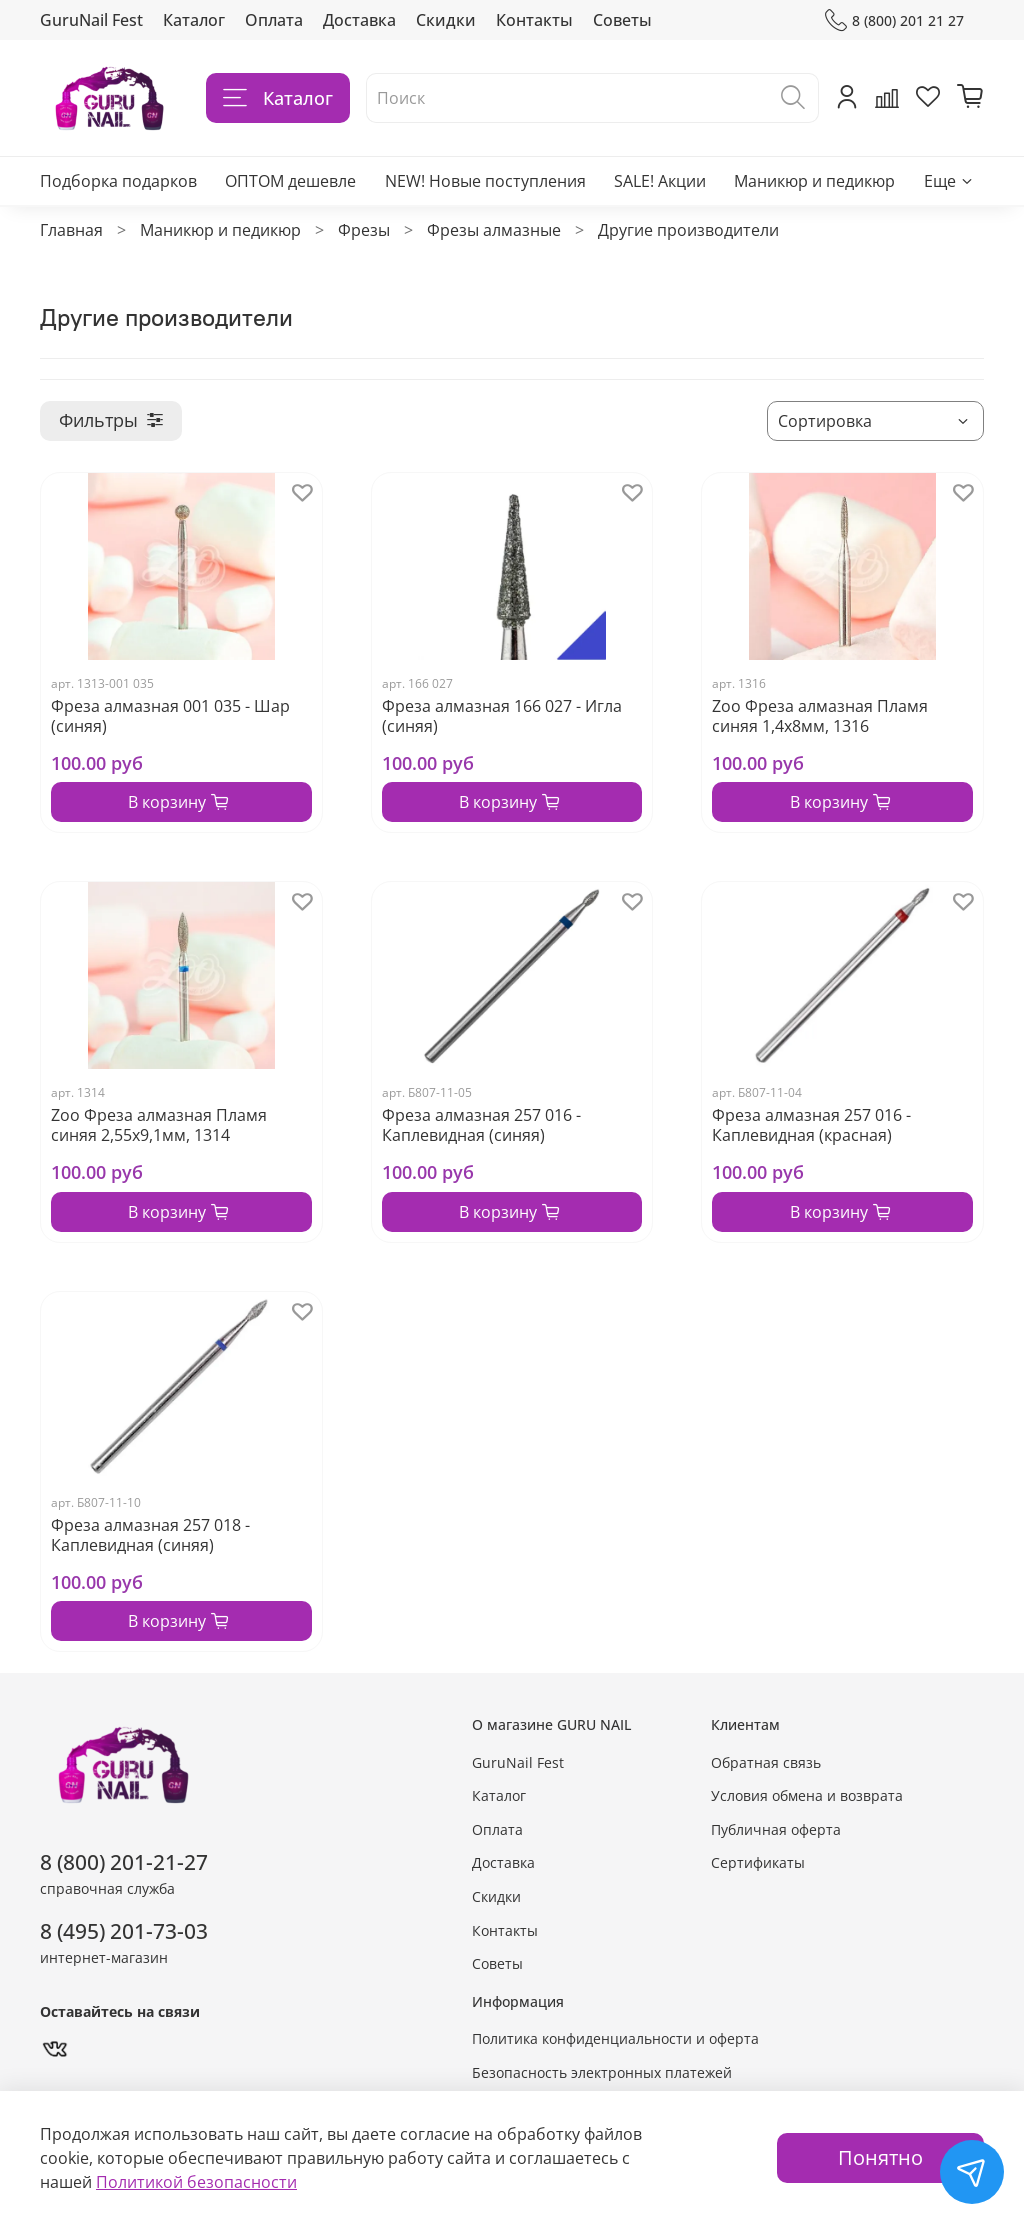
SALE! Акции (660, 181)
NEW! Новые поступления (485, 181)
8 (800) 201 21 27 (894, 20)
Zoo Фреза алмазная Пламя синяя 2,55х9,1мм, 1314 (159, 1125)
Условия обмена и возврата (807, 1795)
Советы (622, 20)
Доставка (359, 20)
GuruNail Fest (91, 20)
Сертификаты (758, 1862)
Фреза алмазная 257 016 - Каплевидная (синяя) (481, 1125)
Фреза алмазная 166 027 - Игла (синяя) (502, 716)
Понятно (880, 2157)
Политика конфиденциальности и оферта (615, 2038)
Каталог (194, 20)
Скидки (446, 20)
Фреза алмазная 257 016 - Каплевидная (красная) (811, 1125)
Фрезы (364, 230)
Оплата (274, 20)
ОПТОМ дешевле (290, 181)
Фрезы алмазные (494, 230)
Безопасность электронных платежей (602, 2072)
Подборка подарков (118, 181)
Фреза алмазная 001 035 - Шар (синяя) (170, 716)
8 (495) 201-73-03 (124, 1931)
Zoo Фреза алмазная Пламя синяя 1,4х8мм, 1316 (820, 716)
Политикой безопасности (196, 2182)
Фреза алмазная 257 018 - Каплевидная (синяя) (150, 1535)
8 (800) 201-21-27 (124, 1862)
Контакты (534, 20)
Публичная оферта (776, 1829)
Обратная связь (766, 1762)
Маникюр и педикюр (814, 181)
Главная (71, 230)
